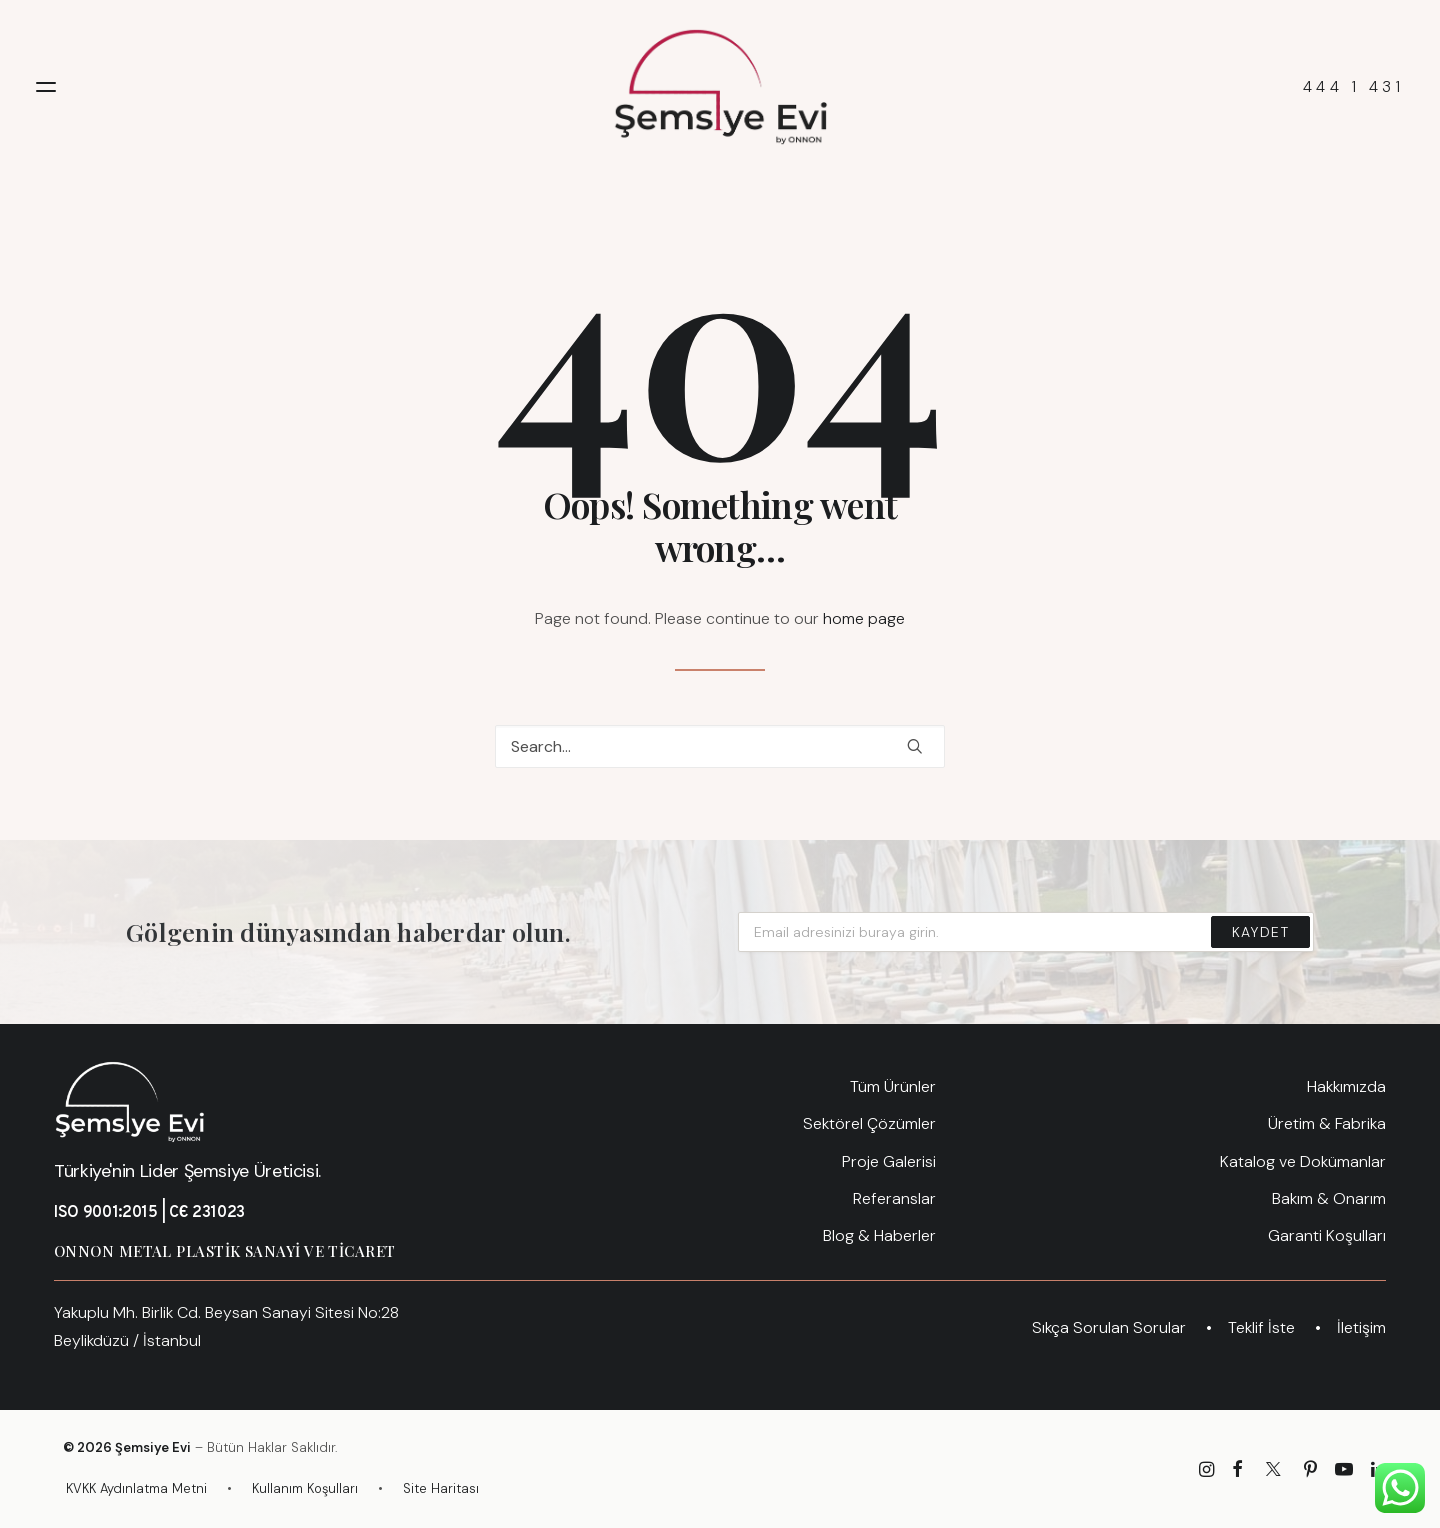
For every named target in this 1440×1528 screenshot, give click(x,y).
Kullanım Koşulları (305, 1488)
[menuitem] (720, 1086)
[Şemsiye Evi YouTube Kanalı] (1344, 1472)
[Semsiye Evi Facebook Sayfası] (1237, 1472)
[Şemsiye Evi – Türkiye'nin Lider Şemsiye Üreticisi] (719, 87)
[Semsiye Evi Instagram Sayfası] (1206, 1472)
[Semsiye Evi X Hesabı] (1273, 1472)
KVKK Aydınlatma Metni (136, 1488)
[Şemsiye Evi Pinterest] (1310, 1472)
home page (864, 618)
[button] (46, 87)
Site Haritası (441, 1488)
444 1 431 (1354, 87)
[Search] (720, 746)
